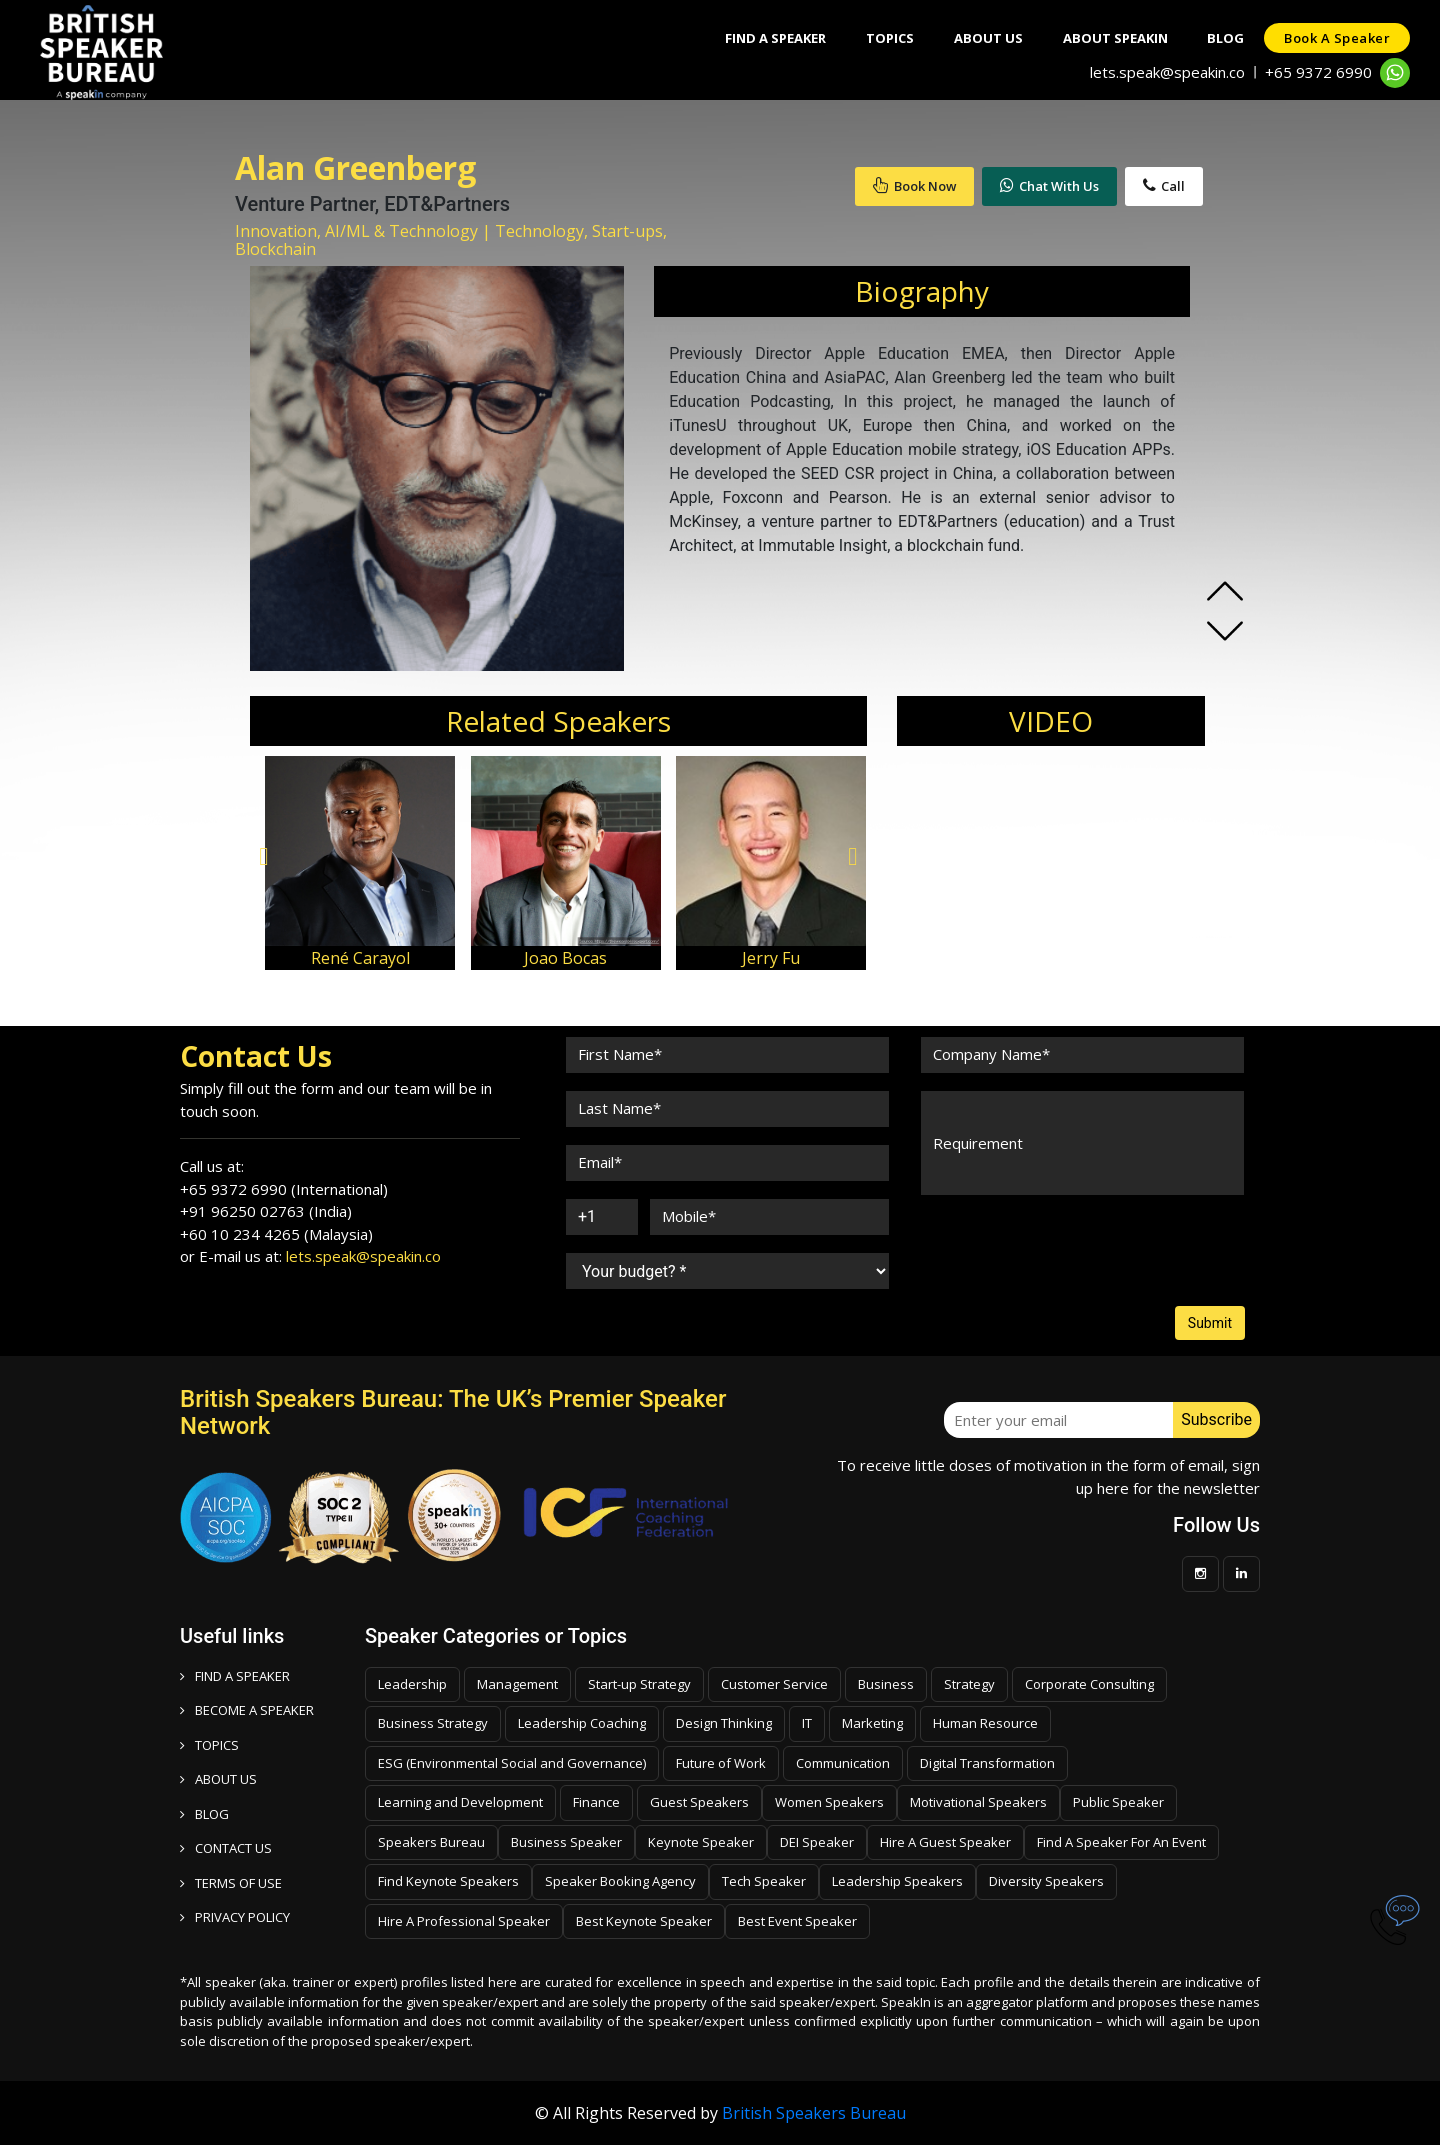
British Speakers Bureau (814, 2113)
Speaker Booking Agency (620, 1881)
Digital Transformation (987, 1763)
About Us (987, 38)
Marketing (872, 1723)
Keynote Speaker (701, 1842)
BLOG (204, 1814)
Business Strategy (433, 1723)
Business (886, 1684)
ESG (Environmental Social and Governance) (512, 1763)
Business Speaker (566, 1842)
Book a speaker (1337, 38)
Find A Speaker (774, 38)
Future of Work (721, 1763)
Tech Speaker (764, 1881)
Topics (889, 38)
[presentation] (1072, 1251)
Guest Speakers (699, 1802)
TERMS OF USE (231, 1883)
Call (1164, 186)
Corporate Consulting (1089, 1684)
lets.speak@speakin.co (1167, 72)
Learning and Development (460, 1802)
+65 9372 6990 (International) (284, 1189)
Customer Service (774, 1684)
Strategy (969, 1684)
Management (517, 1684)
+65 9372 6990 (1318, 72)
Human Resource (985, 1723)
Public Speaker (1118, 1802)
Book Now (914, 186)
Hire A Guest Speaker (945, 1842)
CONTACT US (226, 1848)
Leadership (412, 1684)
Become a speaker (247, 1710)
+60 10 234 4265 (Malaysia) (276, 1234)
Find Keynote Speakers (448, 1881)
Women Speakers (829, 1802)
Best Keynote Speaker (644, 1921)
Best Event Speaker (797, 1921)
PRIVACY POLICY (235, 1917)
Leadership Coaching (582, 1723)
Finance (596, 1802)
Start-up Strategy (639, 1684)
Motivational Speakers (978, 1802)
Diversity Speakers (1046, 1881)
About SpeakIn (1114, 38)
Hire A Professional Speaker (464, 1921)
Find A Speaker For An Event (1121, 1842)
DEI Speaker (817, 1842)
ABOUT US (218, 1779)
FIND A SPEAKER (235, 1676)
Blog (1225, 38)
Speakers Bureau (431, 1842)
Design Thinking (724, 1723)
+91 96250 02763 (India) (266, 1211)
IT (807, 1723)
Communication (843, 1763)
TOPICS (209, 1745)
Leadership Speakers (897, 1881)
